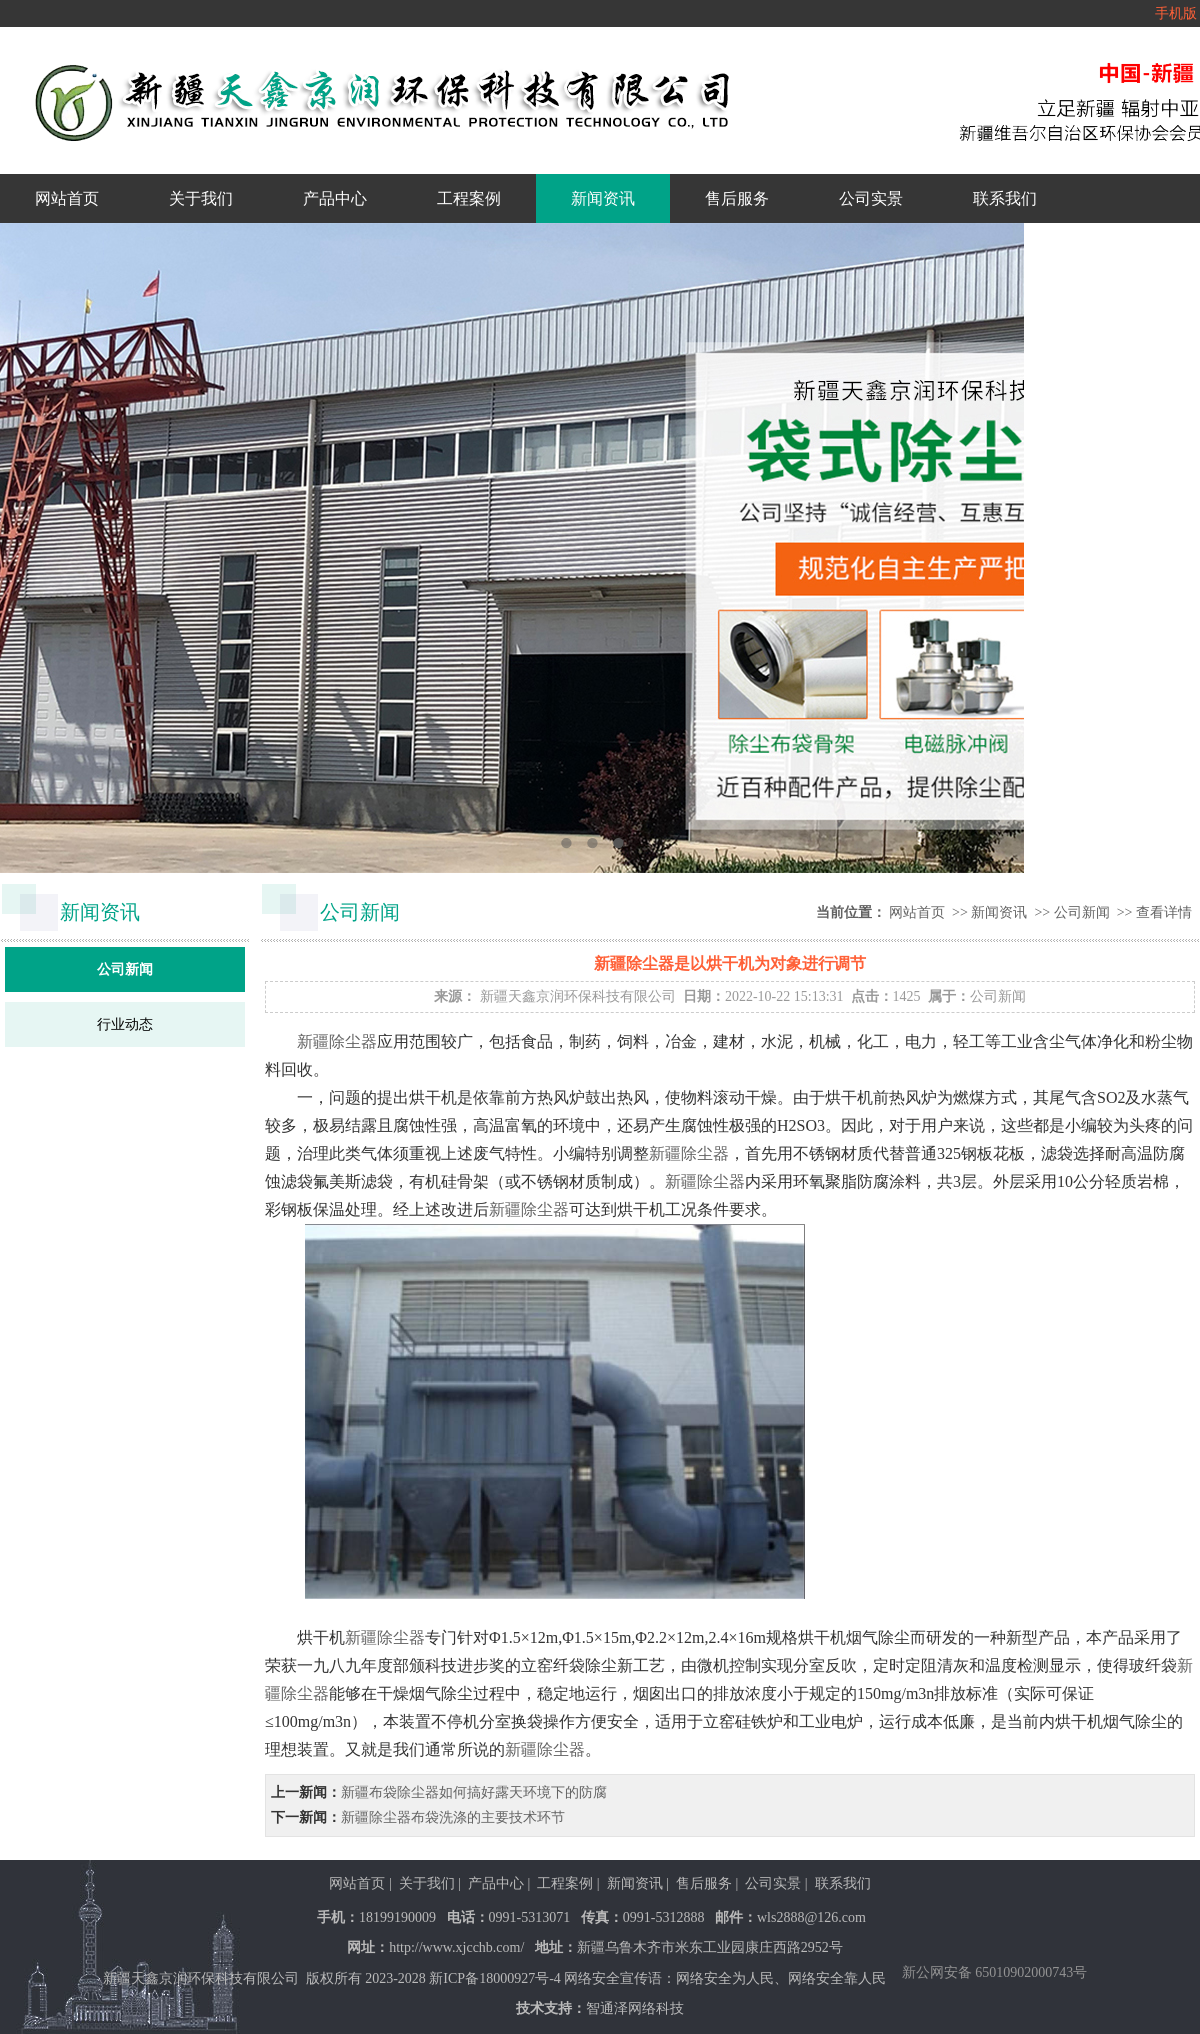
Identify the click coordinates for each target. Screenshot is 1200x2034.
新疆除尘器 (337, 1041)
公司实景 (871, 198)
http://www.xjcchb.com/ (456, 1947)
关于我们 (201, 198)
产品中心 (335, 198)
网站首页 (67, 198)
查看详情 (1164, 912)
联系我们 (1005, 198)
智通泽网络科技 (635, 2008)
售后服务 (737, 198)
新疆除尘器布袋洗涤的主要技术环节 (453, 1817)
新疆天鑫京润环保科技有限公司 (578, 996)
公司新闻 (125, 969)
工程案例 (469, 198)
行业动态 (125, 1024)
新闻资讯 (603, 198)
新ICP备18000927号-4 (494, 1978)
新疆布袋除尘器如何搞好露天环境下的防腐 (474, 1792)
